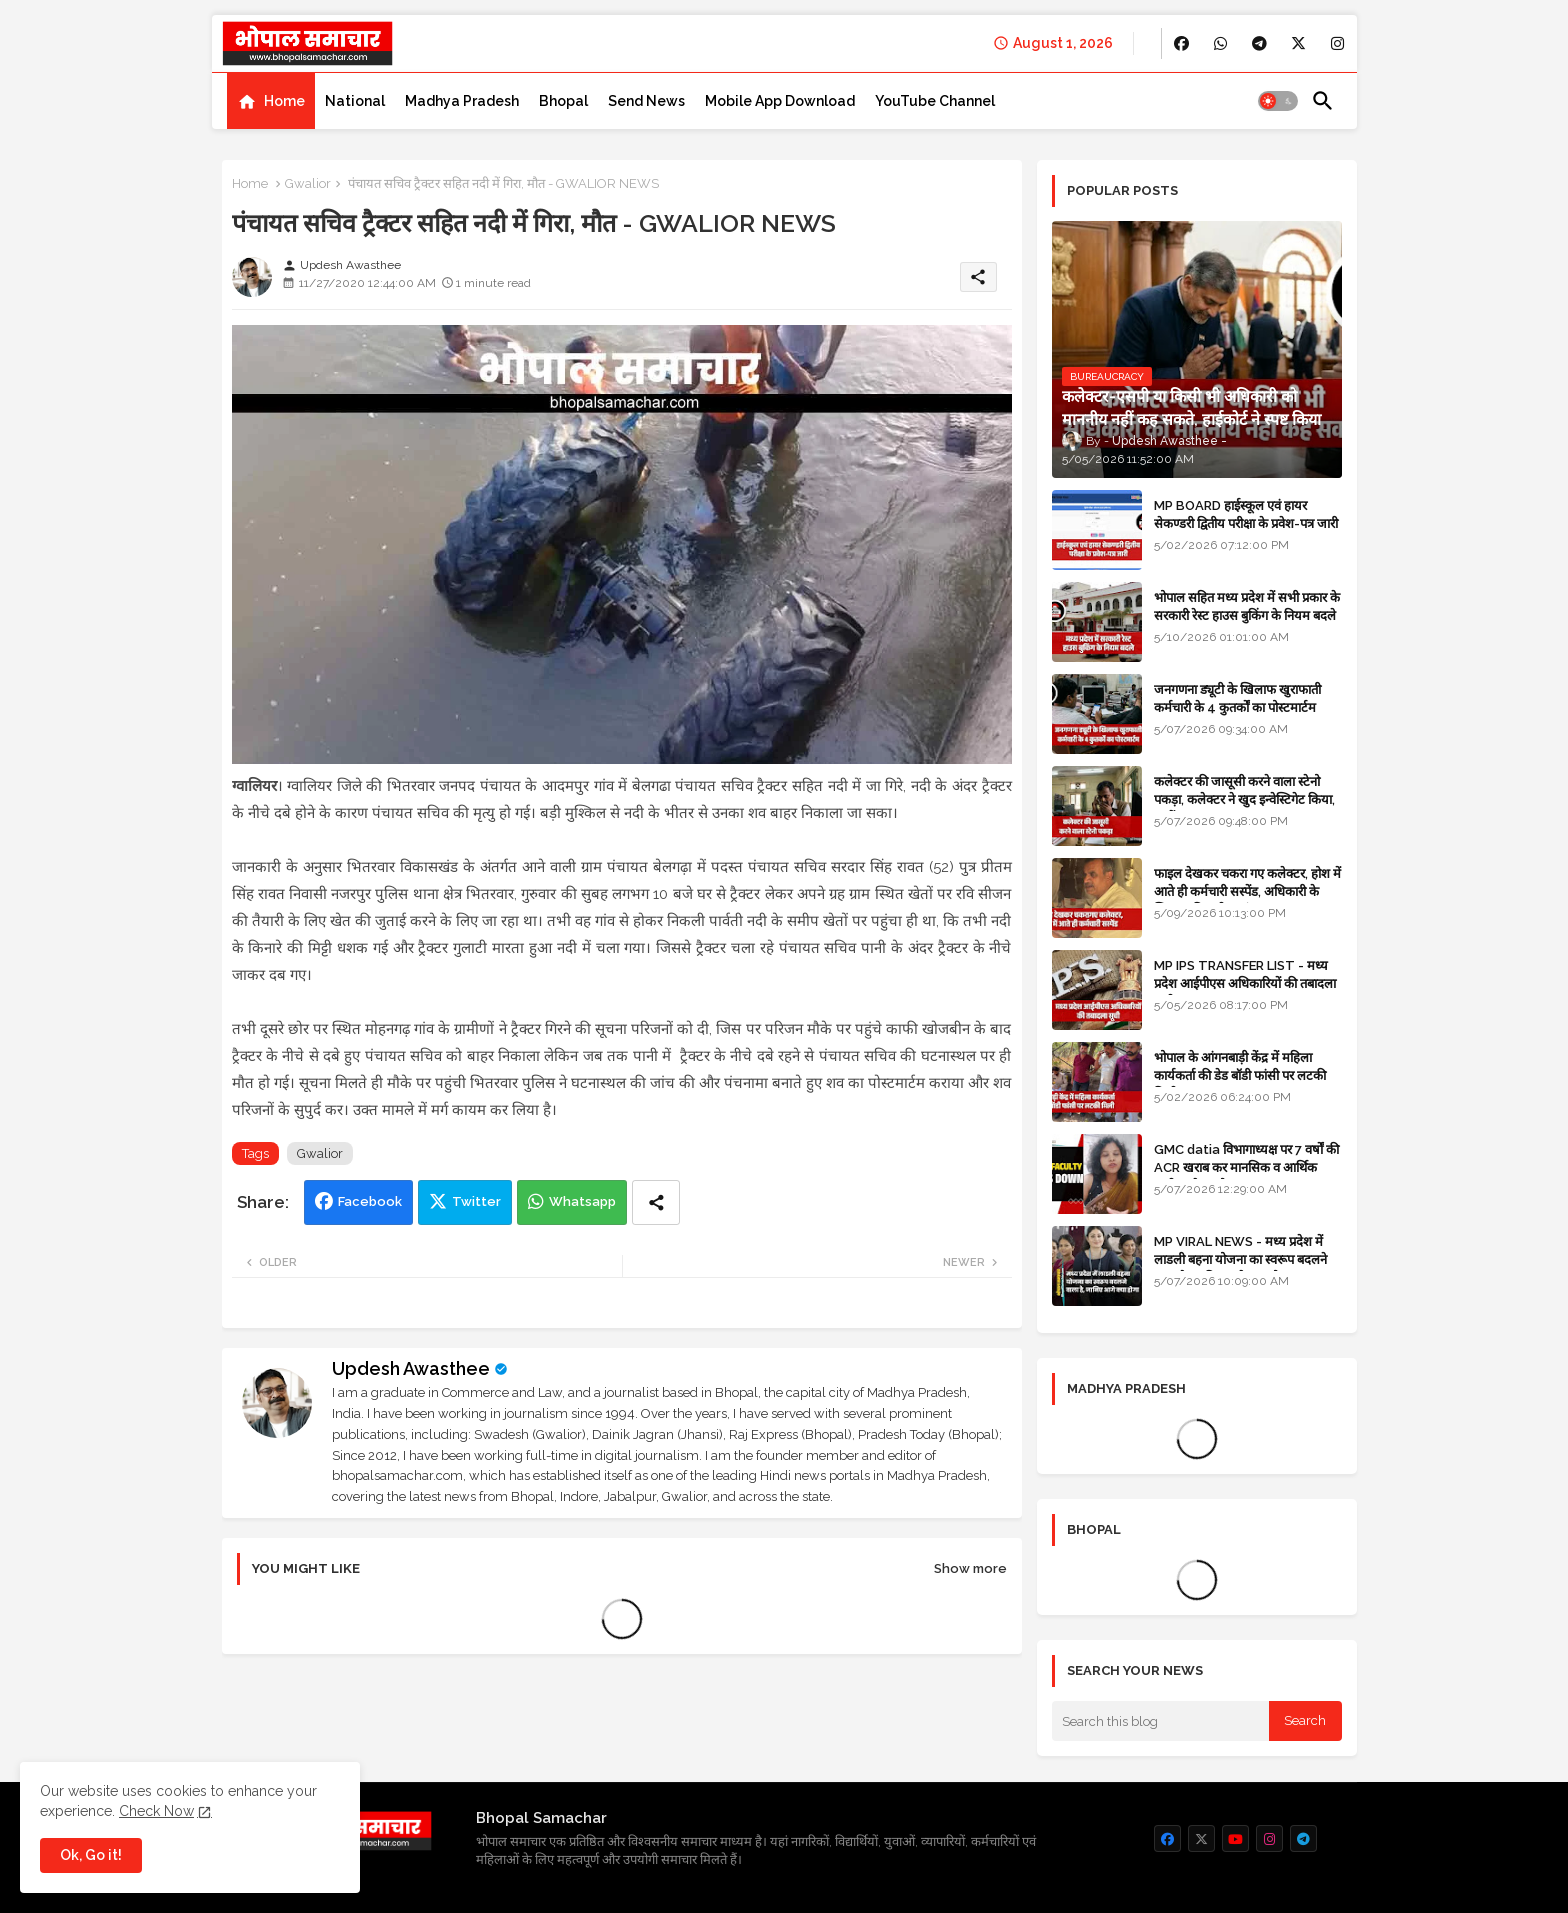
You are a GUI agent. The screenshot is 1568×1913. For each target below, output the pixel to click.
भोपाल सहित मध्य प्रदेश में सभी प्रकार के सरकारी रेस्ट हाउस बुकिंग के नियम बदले (1247, 606)
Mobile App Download (780, 101)
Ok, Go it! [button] (91, 1855)
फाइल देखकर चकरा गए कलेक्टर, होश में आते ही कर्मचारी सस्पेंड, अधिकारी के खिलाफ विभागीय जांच (1247, 891)
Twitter (476, 1201)
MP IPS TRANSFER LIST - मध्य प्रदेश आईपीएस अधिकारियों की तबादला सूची (1245, 983)
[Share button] (656, 1202)
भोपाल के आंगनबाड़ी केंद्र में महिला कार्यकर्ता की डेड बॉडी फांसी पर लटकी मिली (1240, 1075)
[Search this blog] (1161, 1721)
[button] (1278, 101)
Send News (646, 101)
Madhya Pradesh (462, 101)
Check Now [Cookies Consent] (156, 1811)
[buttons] (1181, 43)
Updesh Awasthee (411, 1368)
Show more (970, 1568)
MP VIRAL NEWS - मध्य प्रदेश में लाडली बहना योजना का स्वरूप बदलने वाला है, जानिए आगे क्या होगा (1240, 1259)
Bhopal (563, 101)
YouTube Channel (935, 101)
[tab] (271, 101)
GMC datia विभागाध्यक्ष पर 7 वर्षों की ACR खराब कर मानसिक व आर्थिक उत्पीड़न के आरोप (1246, 1167)
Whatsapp (582, 1201)
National (355, 101)
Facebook (370, 1201)
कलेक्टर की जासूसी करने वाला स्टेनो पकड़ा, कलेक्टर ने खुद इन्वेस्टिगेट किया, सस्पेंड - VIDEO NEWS (1244, 799)
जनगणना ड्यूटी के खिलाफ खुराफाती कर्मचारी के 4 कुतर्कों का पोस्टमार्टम (1237, 698)
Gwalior (308, 183)
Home (284, 101)
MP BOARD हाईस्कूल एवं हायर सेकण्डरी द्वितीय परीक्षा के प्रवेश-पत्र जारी (1246, 514)
